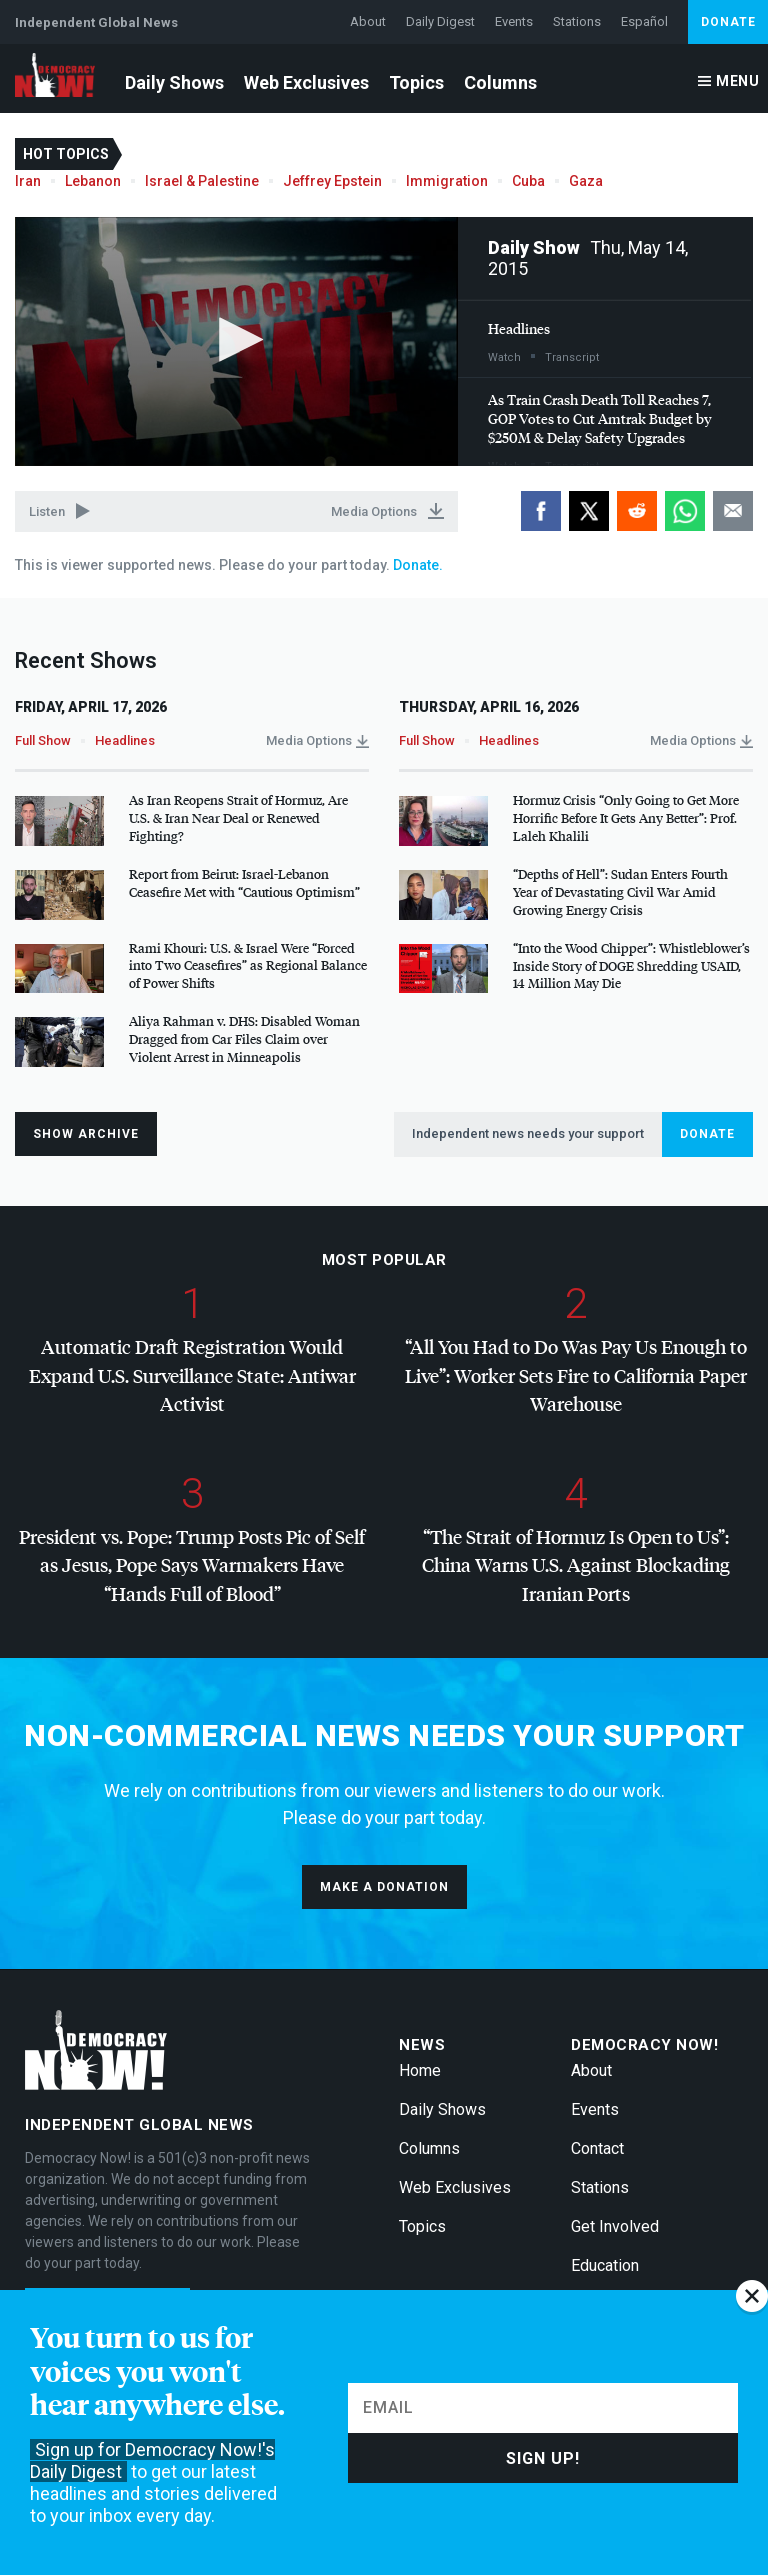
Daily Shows (174, 82)
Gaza (586, 181)
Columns (500, 82)
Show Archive (86, 1134)
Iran (28, 181)
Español (644, 21)
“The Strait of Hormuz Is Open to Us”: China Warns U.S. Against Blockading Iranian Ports (576, 1565)
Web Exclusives (306, 82)
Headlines (519, 328)
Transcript (572, 357)
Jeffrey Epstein (332, 181)
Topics (416, 82)
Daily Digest (440, 21)
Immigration (447, 181)
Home (420, 2070)
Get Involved (615, 2226)
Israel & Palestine (202, 181)
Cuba (528, 181)
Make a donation (384, 1887)
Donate (728, 22)
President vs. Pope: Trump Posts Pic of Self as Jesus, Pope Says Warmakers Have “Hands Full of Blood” (192, 1565)
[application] (236, 341)
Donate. (416, 565)
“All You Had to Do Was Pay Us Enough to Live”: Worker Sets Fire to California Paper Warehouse (576, 1375)
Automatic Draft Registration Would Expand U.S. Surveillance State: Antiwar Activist (192, 1375)
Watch (504, 357)
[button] (236, 340)
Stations (577, 21)
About (368, 21)
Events (514, 21)
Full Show (43, 740)
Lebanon (93, 181)
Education (605, 2265)
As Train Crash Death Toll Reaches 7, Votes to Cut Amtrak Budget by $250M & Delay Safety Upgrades (600, 418)
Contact (597, 2148)
